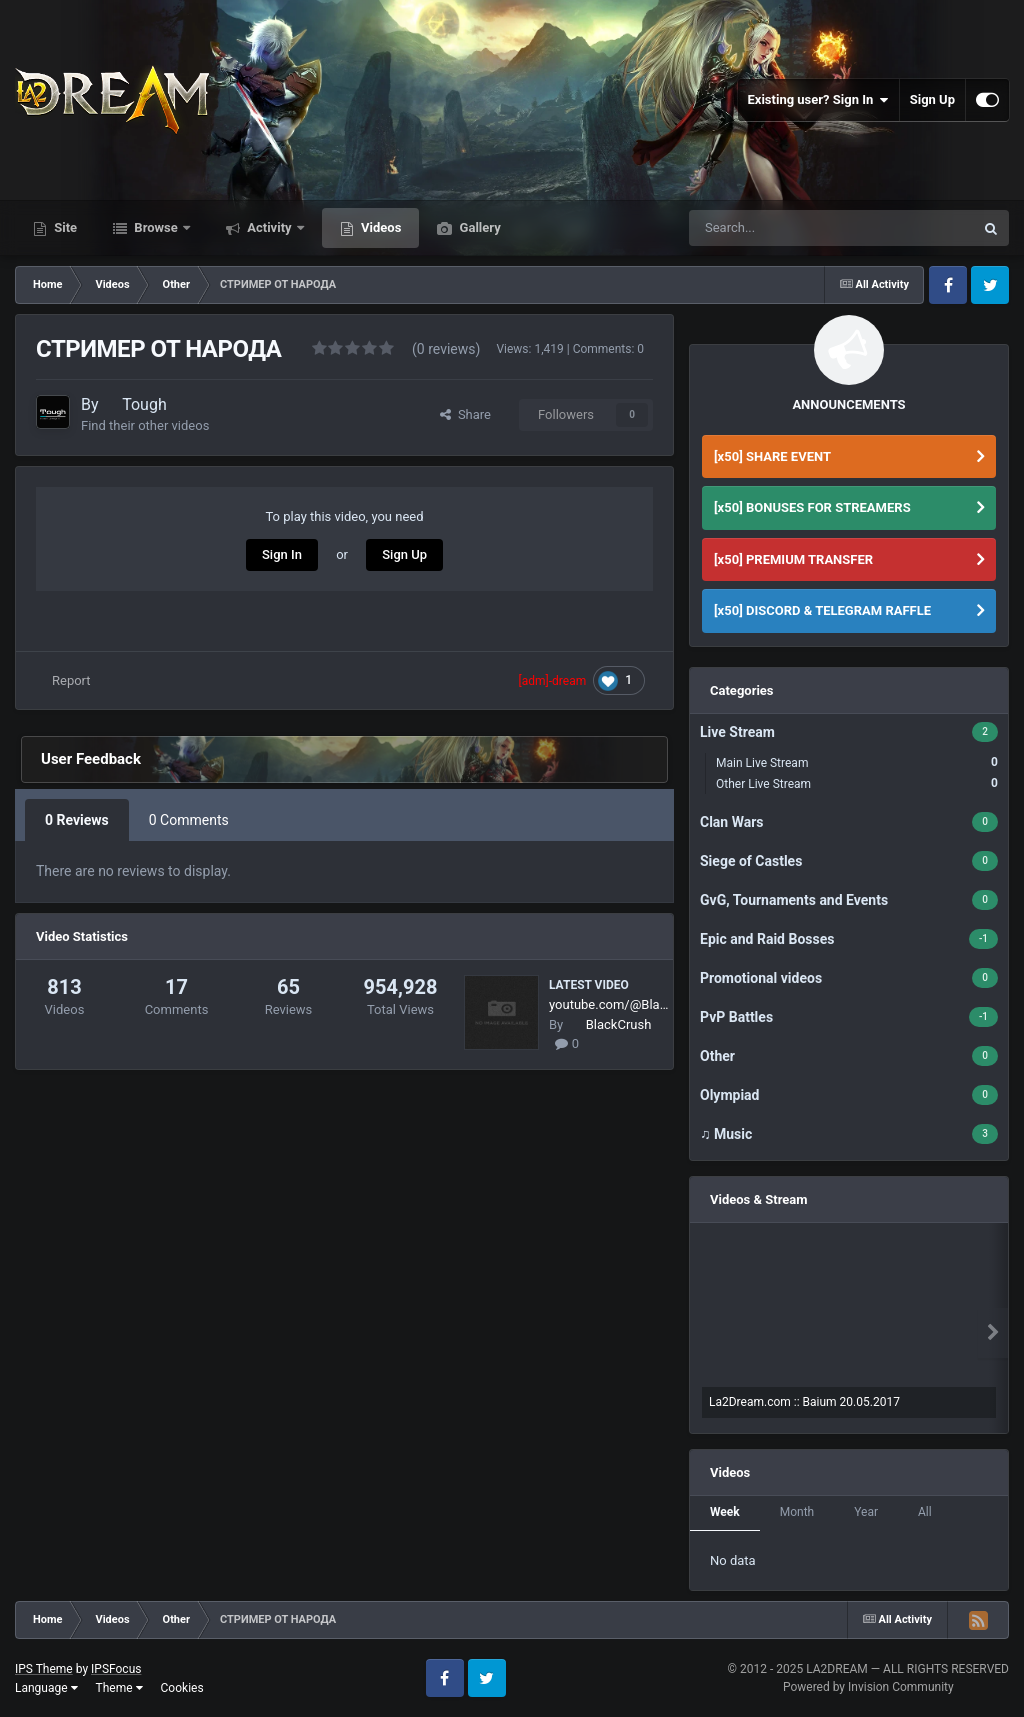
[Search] (797, 228)
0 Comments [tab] (189, 820)
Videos (380, 227)
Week (725, 1512)
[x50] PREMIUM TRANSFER (793, 559)
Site (64, 227)
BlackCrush (619, 1024)
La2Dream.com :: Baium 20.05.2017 (804, 1402)
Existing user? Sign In (818, 100)
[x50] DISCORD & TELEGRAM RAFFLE (822, 610)
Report (71, 680)
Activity (269, 227)
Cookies (182, 1688)
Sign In (282, 554)
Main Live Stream (857, 762)
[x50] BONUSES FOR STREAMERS (812, 507)
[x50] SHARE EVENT (772, 456)
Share (465, 414)
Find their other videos (145, 425)
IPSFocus (116, 1669)
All (925, 1512)
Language (46, 1688)
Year (866, 1512)
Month (797, 1512)
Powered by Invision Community (868, 1687)
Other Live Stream (857, 783)
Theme (119, 1688)
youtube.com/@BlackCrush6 (611, 1004)
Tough (144, 404)
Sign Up (932, 99)
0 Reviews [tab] (77, 820)
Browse (156, 227)
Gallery (478, 227)
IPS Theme (44, 1669)
